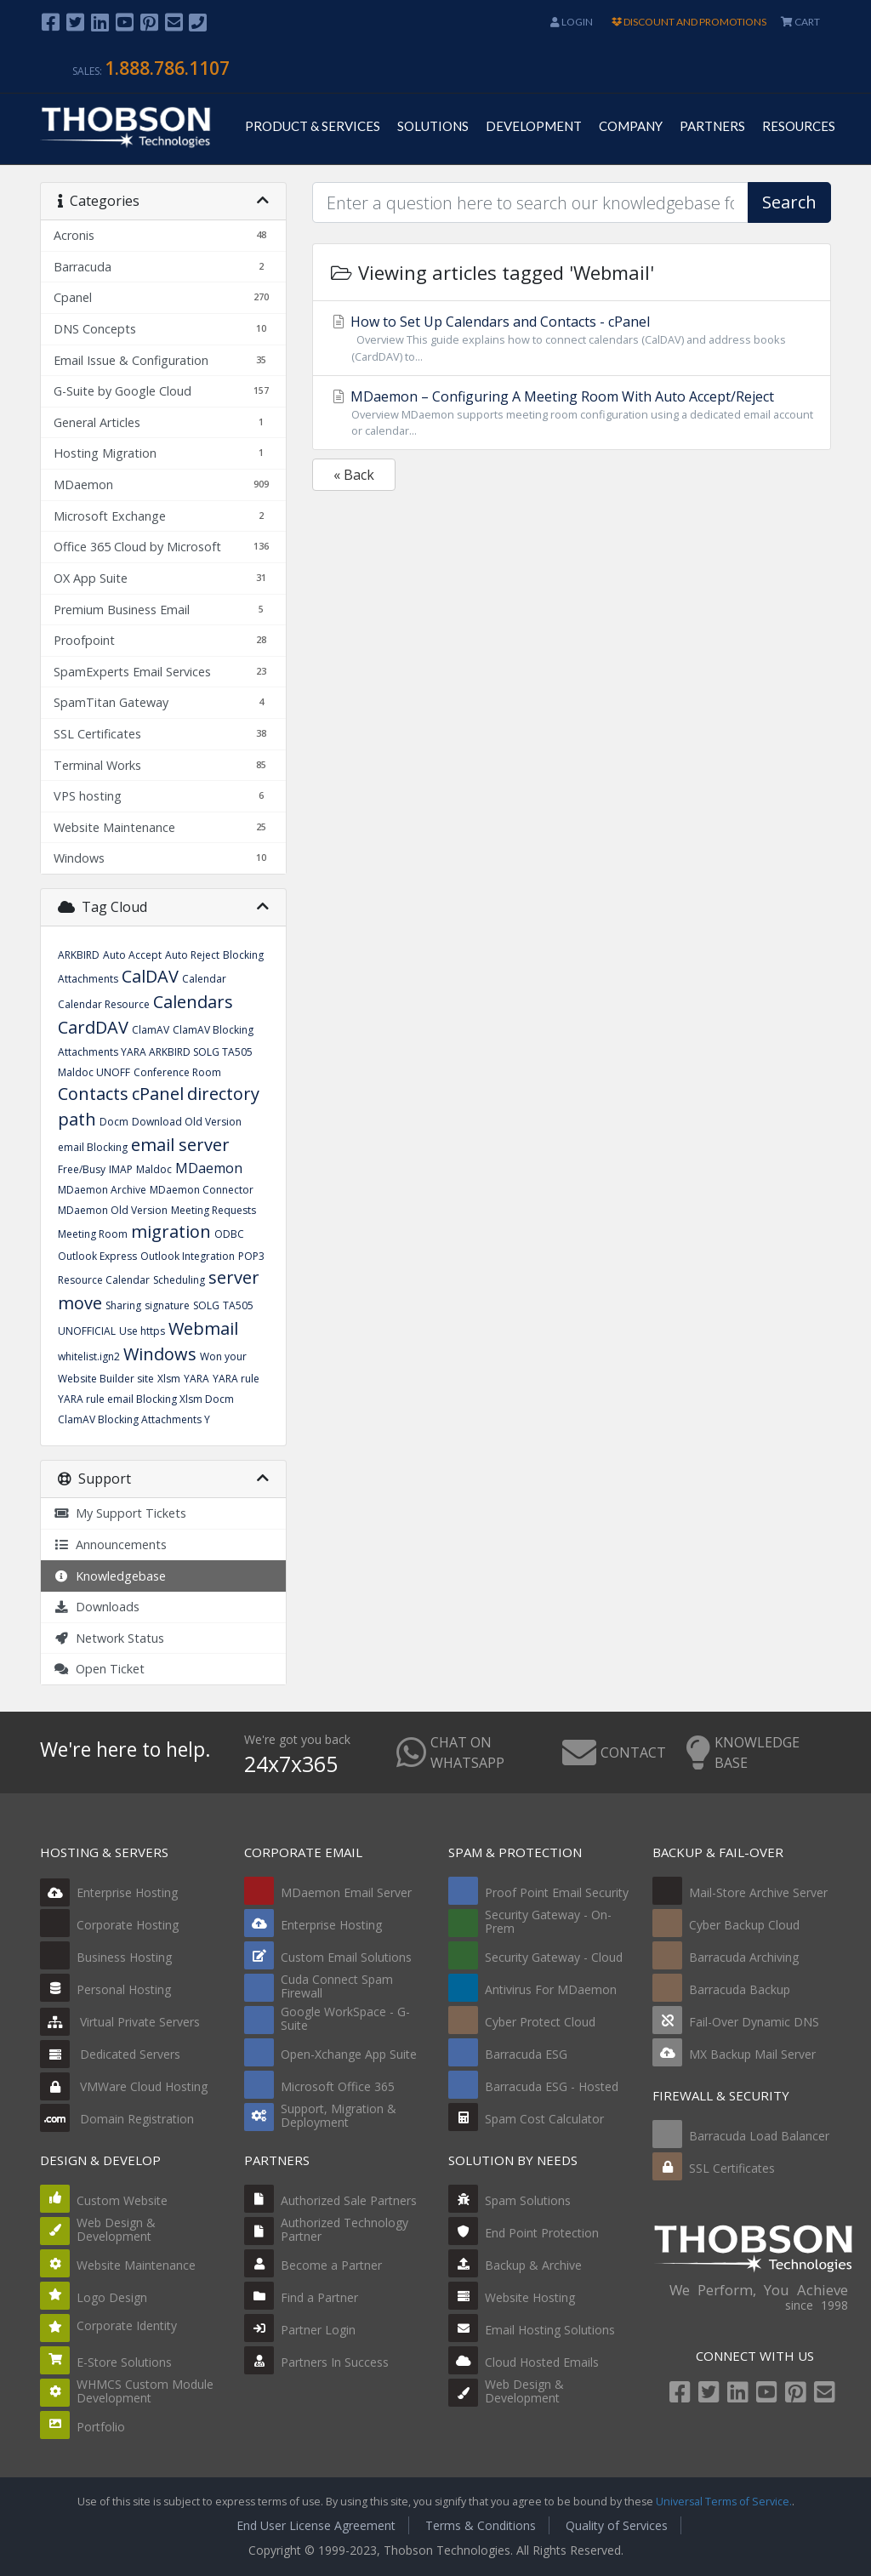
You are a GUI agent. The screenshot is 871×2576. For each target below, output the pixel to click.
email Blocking (93, 1147)
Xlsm (168, 1378)
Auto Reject (192, 955)
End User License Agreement (316, 2525)
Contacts (93, 1093)
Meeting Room (93, 1234)
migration (171, 1231)
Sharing (123, 1305)
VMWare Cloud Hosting (124, 2086)
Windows (159, 1353)
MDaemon (208, 1168)
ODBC (229, 1234)
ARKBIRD (79, 955)
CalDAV (150, 976)
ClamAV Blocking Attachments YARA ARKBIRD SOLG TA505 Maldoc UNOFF (155, 1051)
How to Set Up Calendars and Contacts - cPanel (571, 338)
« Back (353, 474)
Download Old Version (187, 1121)
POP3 (251, 1256)
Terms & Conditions (480, 2525)
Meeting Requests (213, 1210)
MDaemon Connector (201, 1190)
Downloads (96, 1607)
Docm (114, 1121)
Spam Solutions (528, 2200)
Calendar (204, 979)
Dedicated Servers (110, 2054)
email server (180, 1144)
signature (167, 1305)
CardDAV (93, 1027)
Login (571, 21)
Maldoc (154, 1169)
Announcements (110, 1544)
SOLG (206, 1305)
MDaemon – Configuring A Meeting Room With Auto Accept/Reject (571, 413)
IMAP (121, 1169)
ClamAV (150, 1030)
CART (800, 21)
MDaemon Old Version (113, 1210)
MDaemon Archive (102, 1190)
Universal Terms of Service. (724, 2501)
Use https (142, 1331)
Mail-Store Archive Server (758, 1892)
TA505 (238, 1305)
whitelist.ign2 (89, 1356)
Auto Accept (132, 955)
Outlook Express (97, 1256)
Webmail (203, 1328)
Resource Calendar (104, 1280)
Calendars (193, 1001)
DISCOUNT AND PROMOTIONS (689, 21)
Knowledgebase (110, 1576)
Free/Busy (81, 1169)
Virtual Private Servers (120, 2022)
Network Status (109, 1638)
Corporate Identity (127, 2325)
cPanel (158, 1093)
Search (789, 202)
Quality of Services (617, 2525)
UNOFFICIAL (87, 1331)
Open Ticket (99, 1669)
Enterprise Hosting (109, 1892)
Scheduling (179, 1280)
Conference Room (177, 1072)
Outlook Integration (187, 1256)
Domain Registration (117, 2119)
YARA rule (236, 1378)
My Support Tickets (120, 1513)
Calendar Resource (104, 1004)
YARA (196, 1378)
